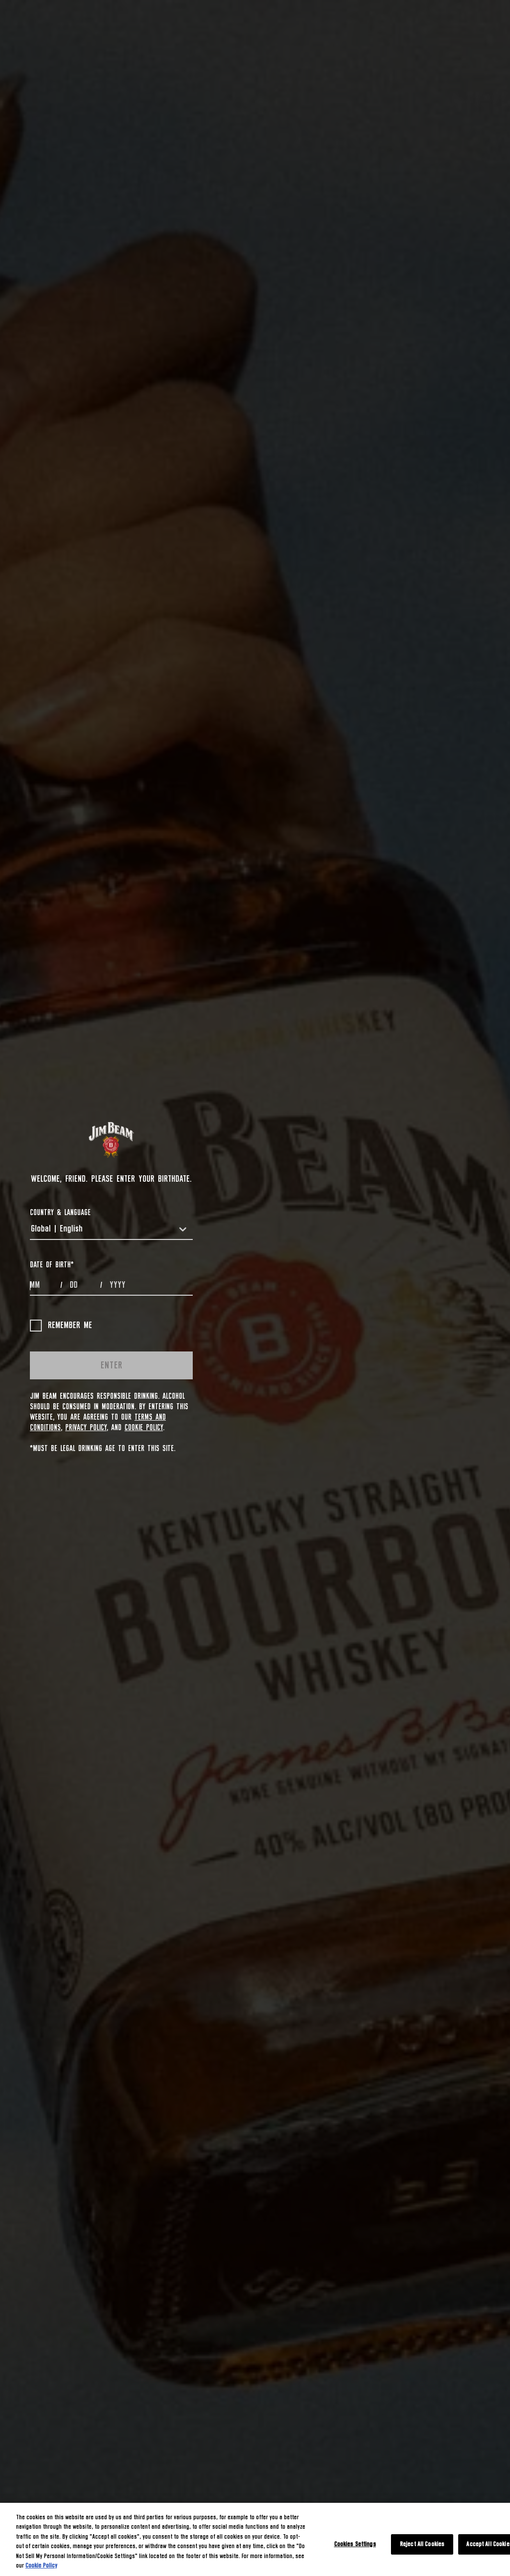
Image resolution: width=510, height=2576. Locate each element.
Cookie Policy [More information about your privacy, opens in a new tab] (41, 2566)
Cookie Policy (144, 1428)
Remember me (61, 1326)
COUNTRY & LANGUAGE (60, 1213)
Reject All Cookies (422, 2544)
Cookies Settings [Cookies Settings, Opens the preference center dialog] (355, 2544)
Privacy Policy (86, 1428)
